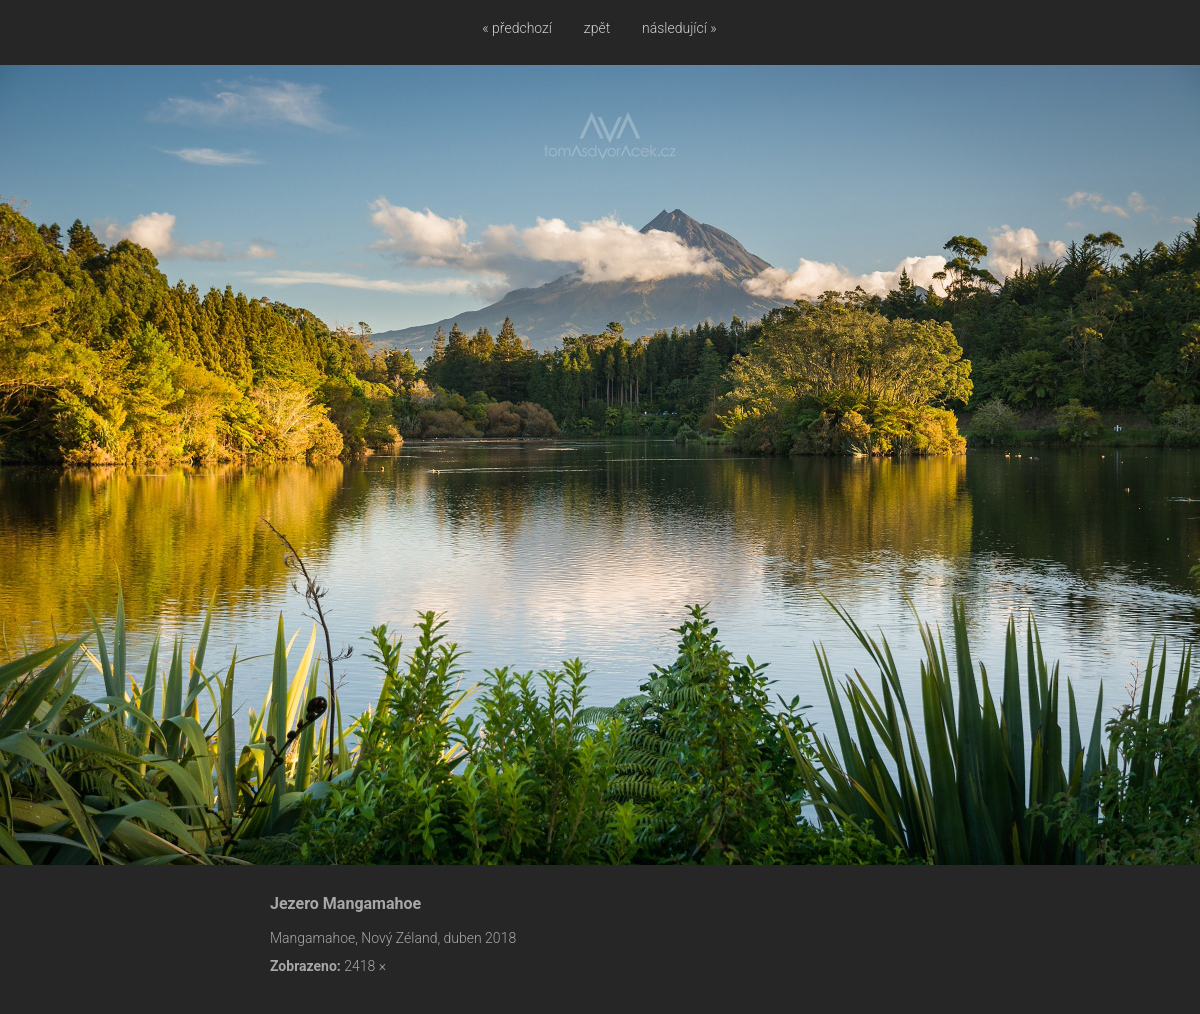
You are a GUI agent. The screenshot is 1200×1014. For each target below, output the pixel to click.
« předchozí (517, 28)
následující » (679, 28)
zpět (597, 28)
